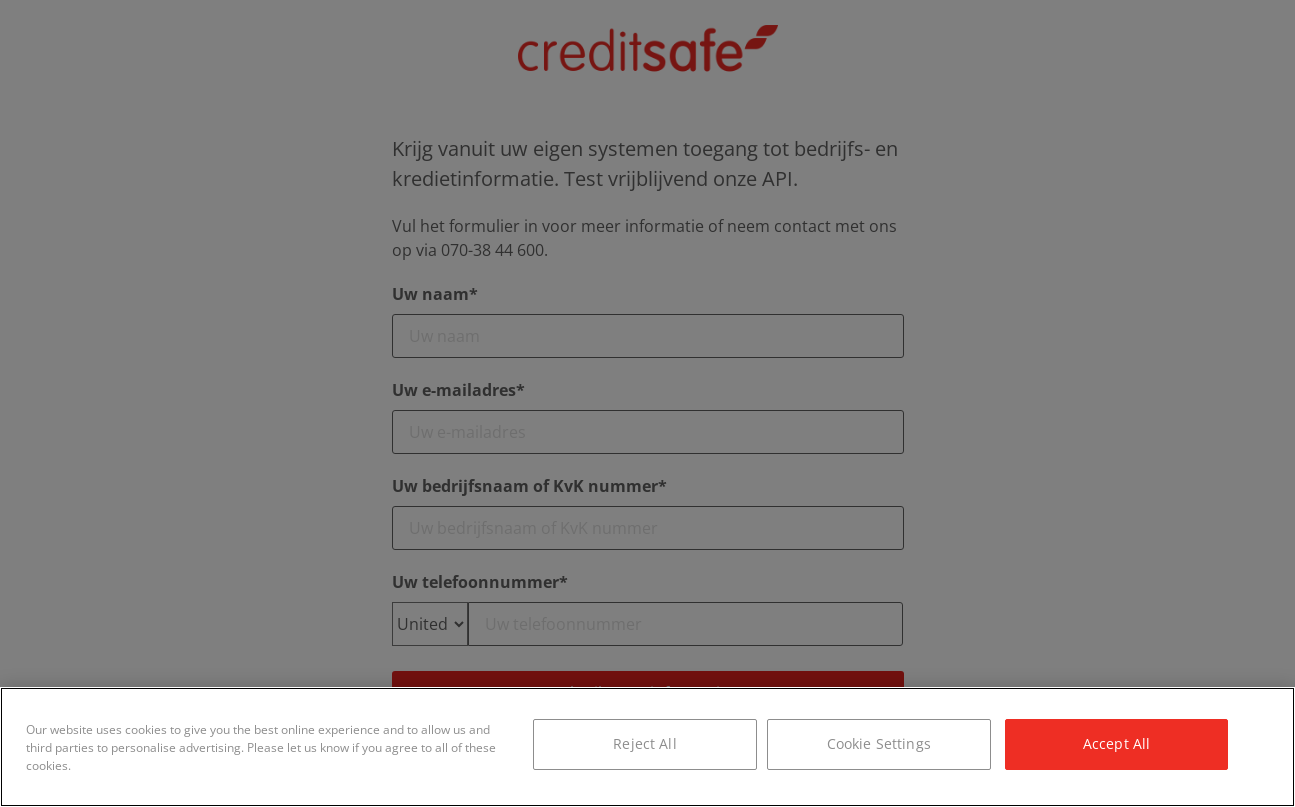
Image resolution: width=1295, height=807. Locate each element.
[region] (647, 747)
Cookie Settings (879, 743)
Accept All (1116, 743)
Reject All (644, 743)
